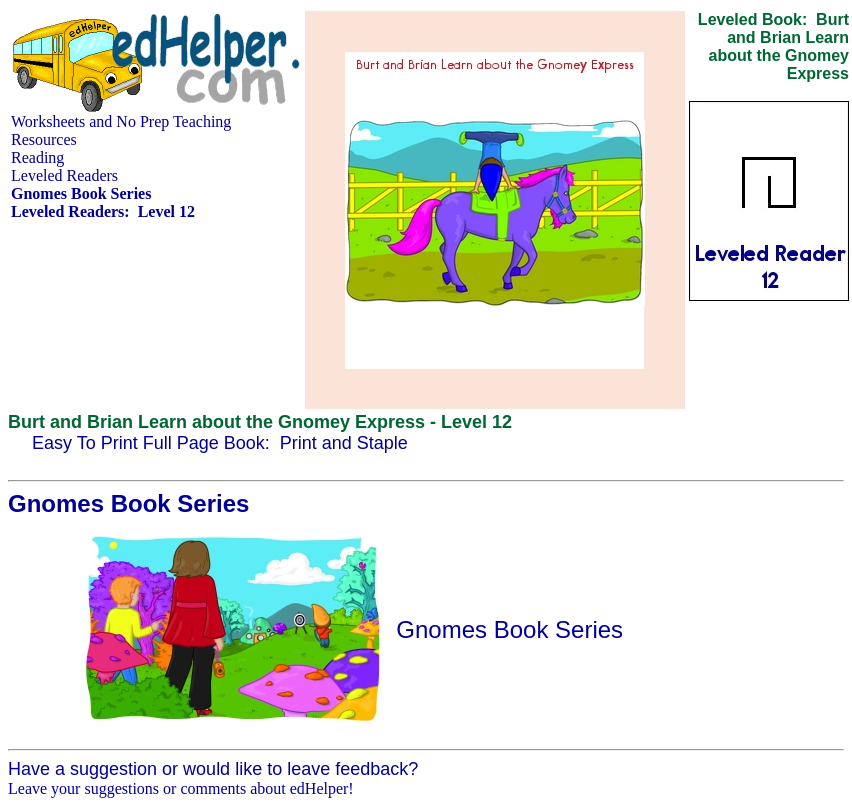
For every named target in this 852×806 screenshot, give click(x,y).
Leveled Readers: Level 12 (103, 211)
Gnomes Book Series (509, 629)
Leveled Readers (64, 175)
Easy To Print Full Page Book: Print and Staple (220, 443)
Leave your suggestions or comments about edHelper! (181, 788)
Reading (37, 157)
